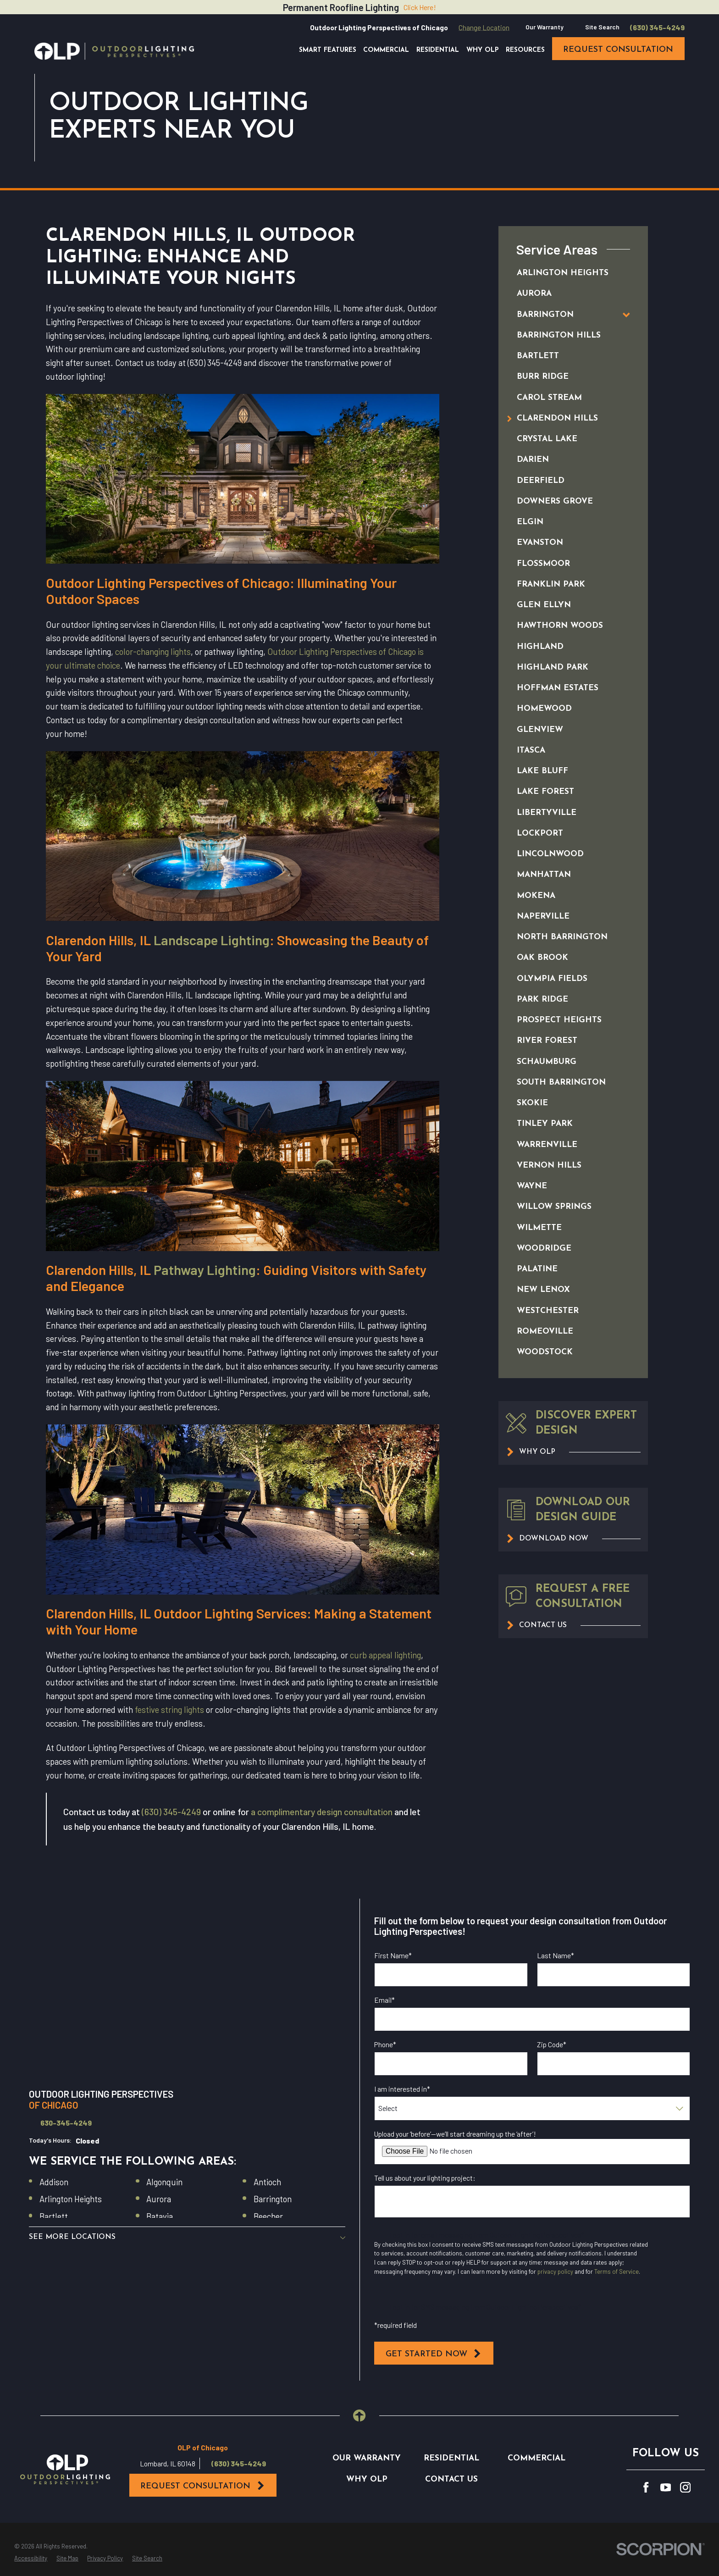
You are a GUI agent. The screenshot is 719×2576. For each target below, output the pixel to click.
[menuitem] (563, 273)
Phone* (385, 2044)
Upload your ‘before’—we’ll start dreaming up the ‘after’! (455, 2134)
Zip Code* (551, 2044)
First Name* (393, 1955)
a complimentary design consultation (322, 1811)
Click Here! (420, 7)
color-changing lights (153, 651)
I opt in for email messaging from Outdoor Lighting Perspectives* (487, 2234)
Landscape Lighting (212, 940)
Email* (384, 2000)
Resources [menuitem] (525, 50)
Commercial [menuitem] (386, 50)
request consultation (618, 50)
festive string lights (169, 1709)
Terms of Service (616, 2271)
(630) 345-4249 (657, 27)
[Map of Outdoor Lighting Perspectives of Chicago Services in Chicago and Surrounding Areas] (187, 1988)
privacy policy (555, 2271)
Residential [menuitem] (437, 50)
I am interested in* (402, 2089)
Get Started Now (434, 2353)
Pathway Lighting (205, 1270)
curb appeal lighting (385, 1655)
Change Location (484, 27)
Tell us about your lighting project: (425, 2178)
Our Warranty (544, 27)
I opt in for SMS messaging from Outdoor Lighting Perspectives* (485, 2306)
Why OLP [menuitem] (482, 50)
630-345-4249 (66, 2123)
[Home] (114, 51)
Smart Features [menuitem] (327, 50)
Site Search (602, 27)
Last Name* (555, 1955)
